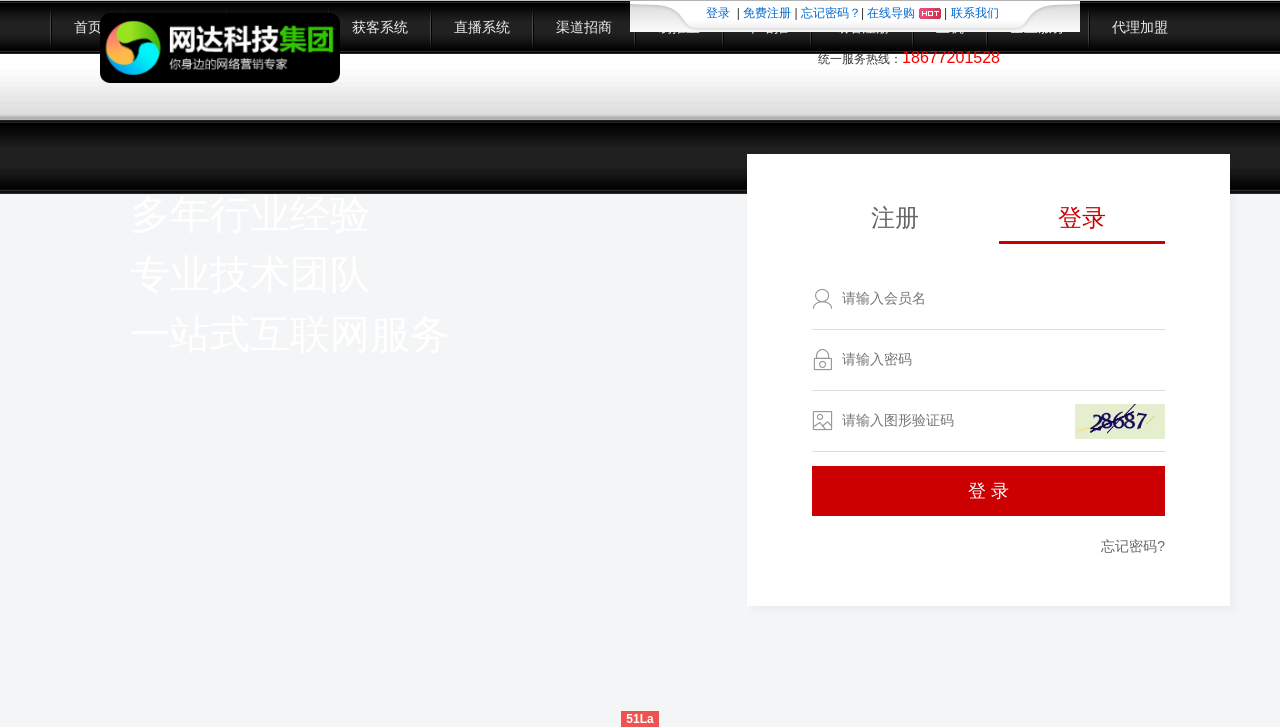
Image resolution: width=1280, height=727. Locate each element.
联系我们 (975, 13)
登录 (718, 13)
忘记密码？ (831, 13)
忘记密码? (1133, 546)
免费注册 (767, 13)
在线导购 (903, 13)
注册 (895, 217)
